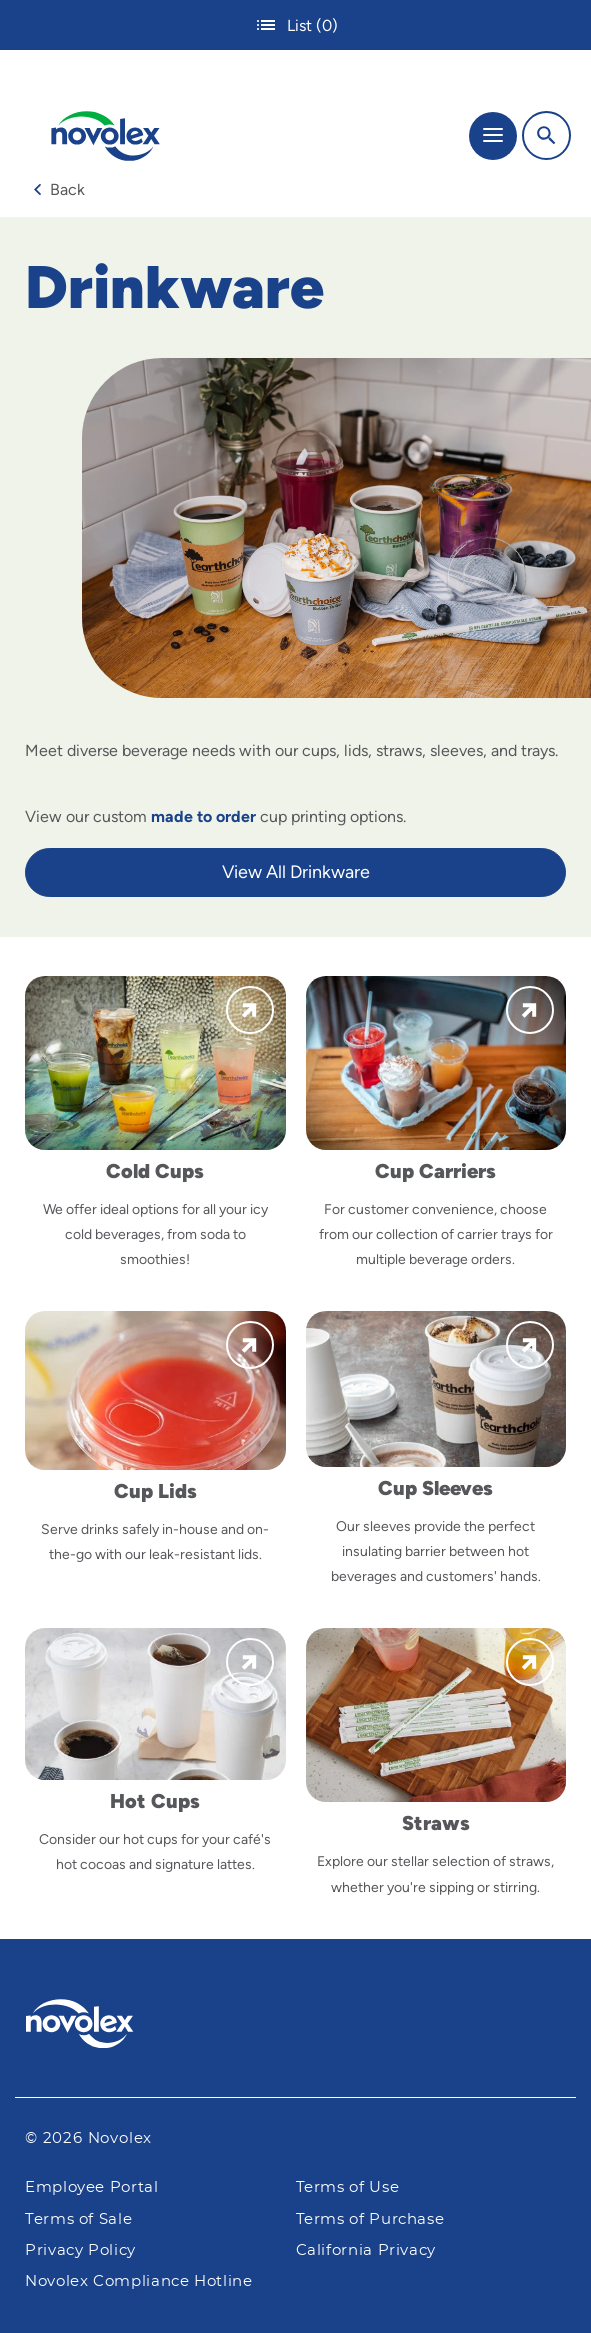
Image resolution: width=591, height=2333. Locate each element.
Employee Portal (92, 2187)
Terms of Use (348, 2187)
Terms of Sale (78, 2219)
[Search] (546, 135)
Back (59, 189)
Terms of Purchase (370, 2219)
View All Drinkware (296, 872)
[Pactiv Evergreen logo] (296, 2027)
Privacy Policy (80, 2250)
